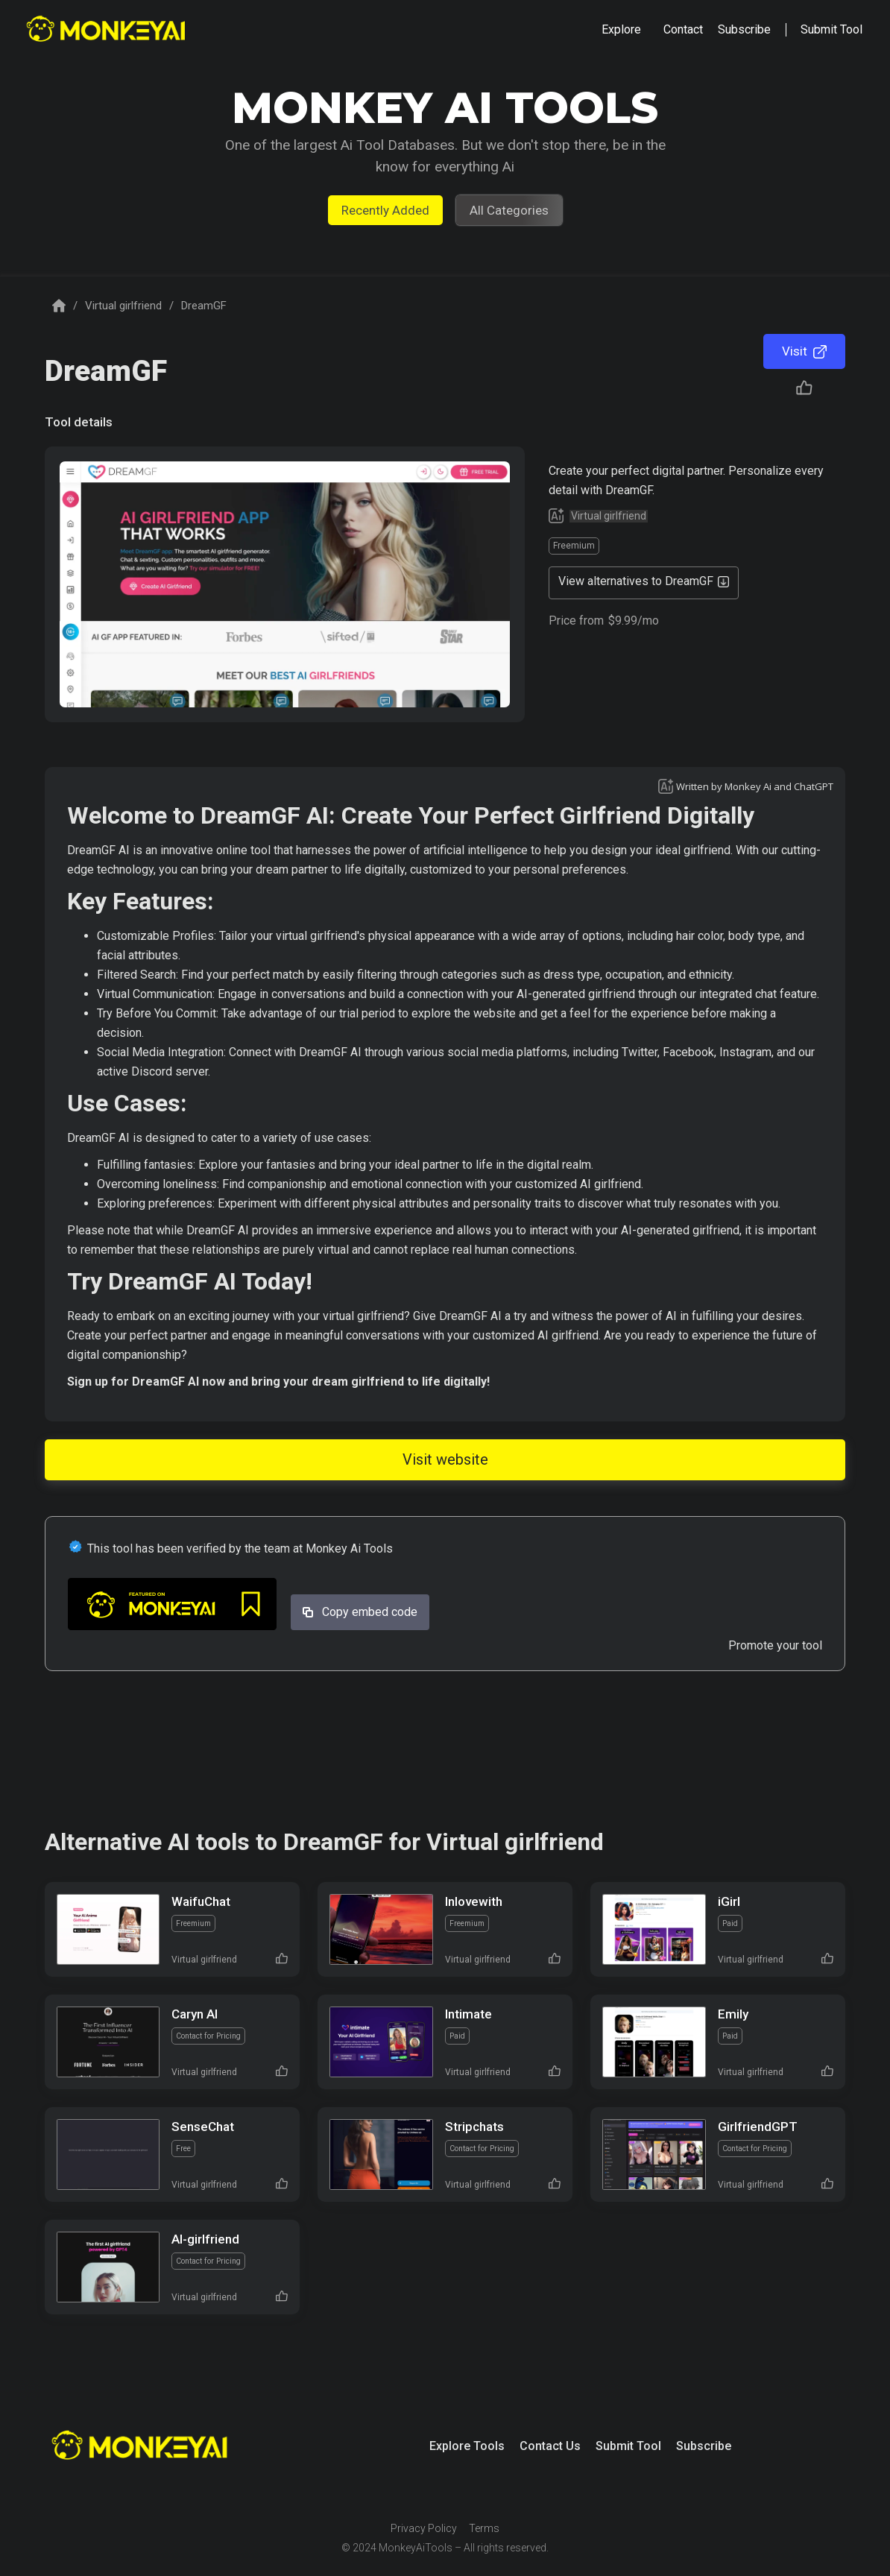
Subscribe (703, 2446)
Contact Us (550, 2446)
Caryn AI (194, 2014)
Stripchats (474, 2126)
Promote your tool (775, 1645)
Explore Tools (467, 2446)
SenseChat (202, 2126)
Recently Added (385, 210)
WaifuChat (200, 1901)
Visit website (445, 1459)
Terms (484, 2528)
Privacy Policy (424, 2528)
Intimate (468, 2014)
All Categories (509, 210)
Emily (733, 2014)
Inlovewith (473, 1901)
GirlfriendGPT (758, 2126)
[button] (621, 29)
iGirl (729, 1901)
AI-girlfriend (205, 2239)
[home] (107, 30)
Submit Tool (628, 2446)
